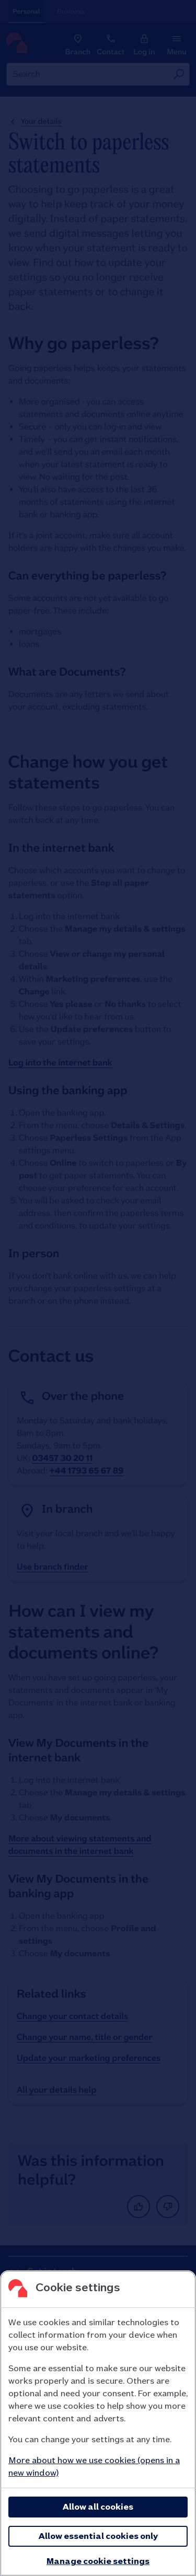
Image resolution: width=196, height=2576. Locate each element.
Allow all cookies (98, 2507)
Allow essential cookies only (98, 2536)
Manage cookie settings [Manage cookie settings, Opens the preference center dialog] (98, 2561)
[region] (98, 2423)
